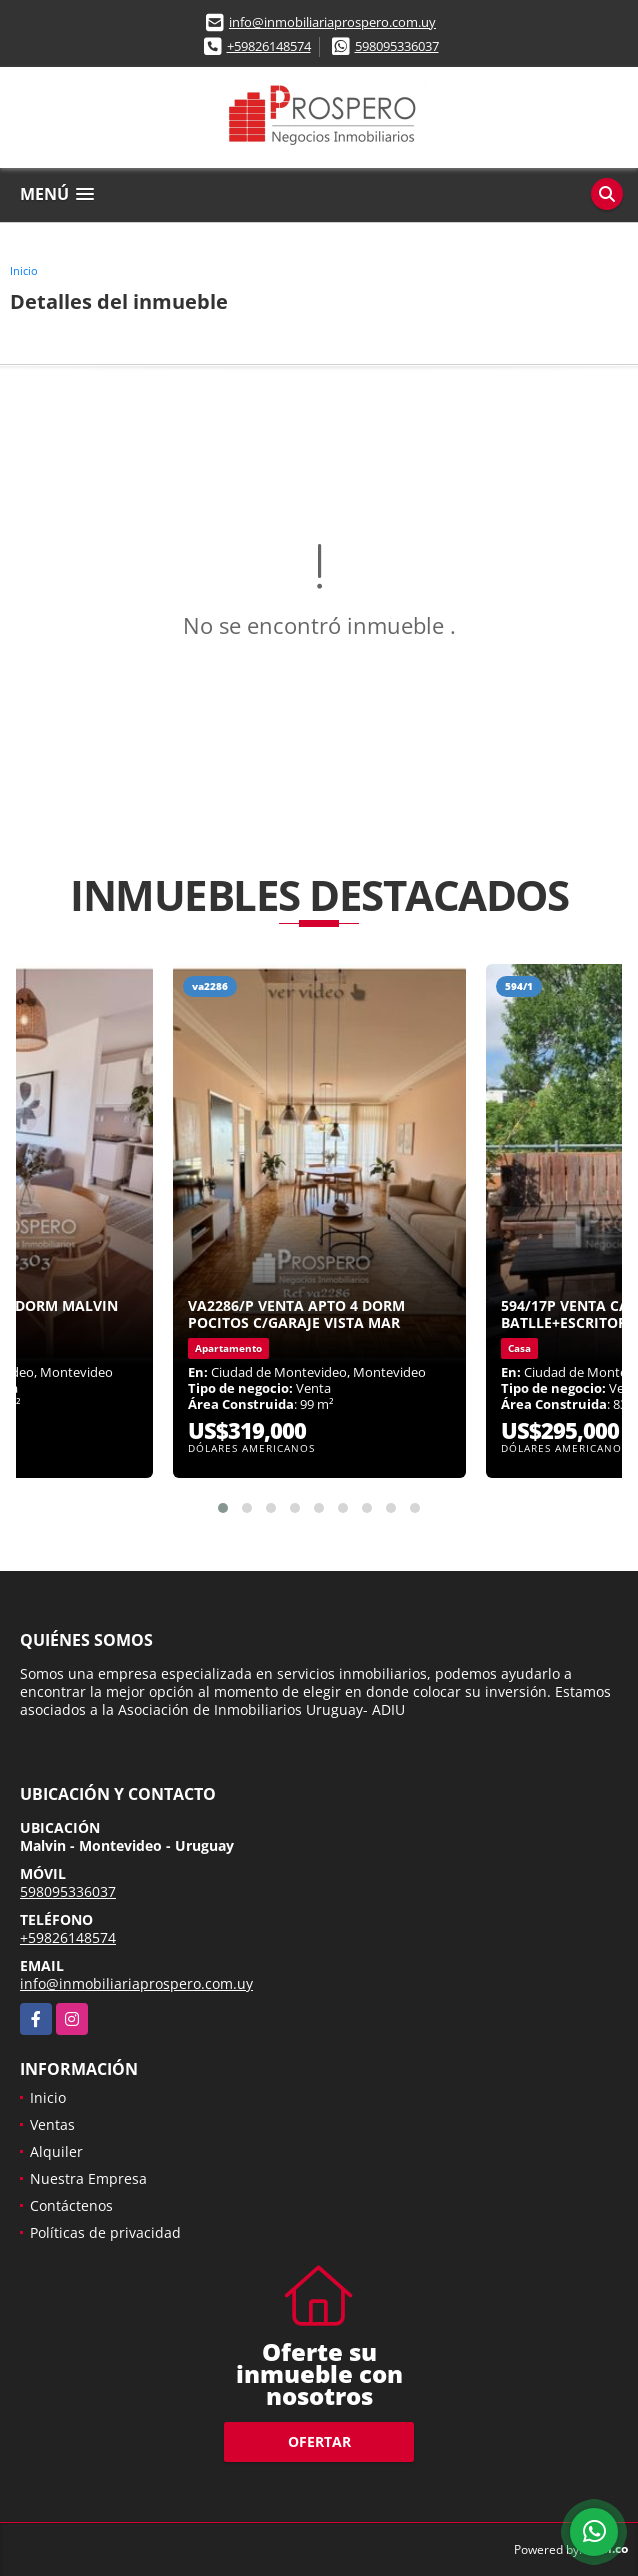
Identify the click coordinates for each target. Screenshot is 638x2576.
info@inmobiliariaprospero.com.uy (332, 22)
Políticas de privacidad (105, 2232)
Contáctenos (71, 2205)
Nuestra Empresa (88, 2178)
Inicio (24, 270)
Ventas (52, 2124)
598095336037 (397, 46)
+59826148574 (269, 46)
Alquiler (56, 2151)
